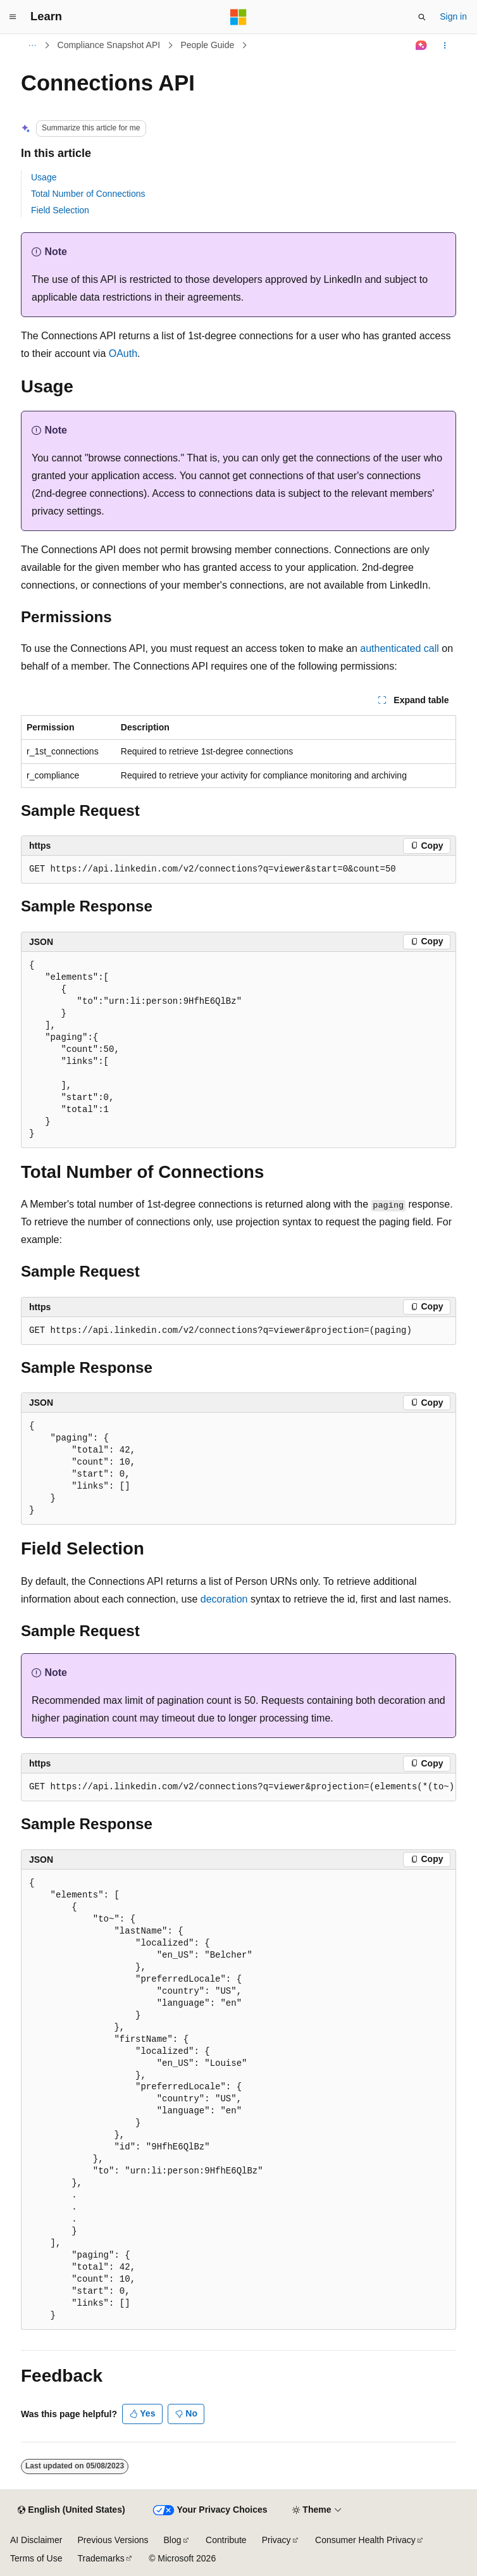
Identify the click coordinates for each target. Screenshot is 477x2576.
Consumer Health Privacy (365, 2540)
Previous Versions (112, 2540)
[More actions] (445, 45)
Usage (43, 177)
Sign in (453, 16)
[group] (238, 1787)
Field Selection (60, 210)
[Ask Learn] (421, 45)
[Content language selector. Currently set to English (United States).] (71, 2510)
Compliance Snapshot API (109, 45)
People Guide (207, 45)
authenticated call (399, 648)
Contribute (226, 2540)
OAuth (123, 353)
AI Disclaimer (36, 2540)
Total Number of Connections (88, 194)
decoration (224, 1599)
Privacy (276, 2540)
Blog (173, 2540)
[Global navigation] (12, 17)
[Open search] (422, 17)
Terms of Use (36, 2558)
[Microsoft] (238, 17)
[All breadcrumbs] (32, 45)
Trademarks (100, 2558)
